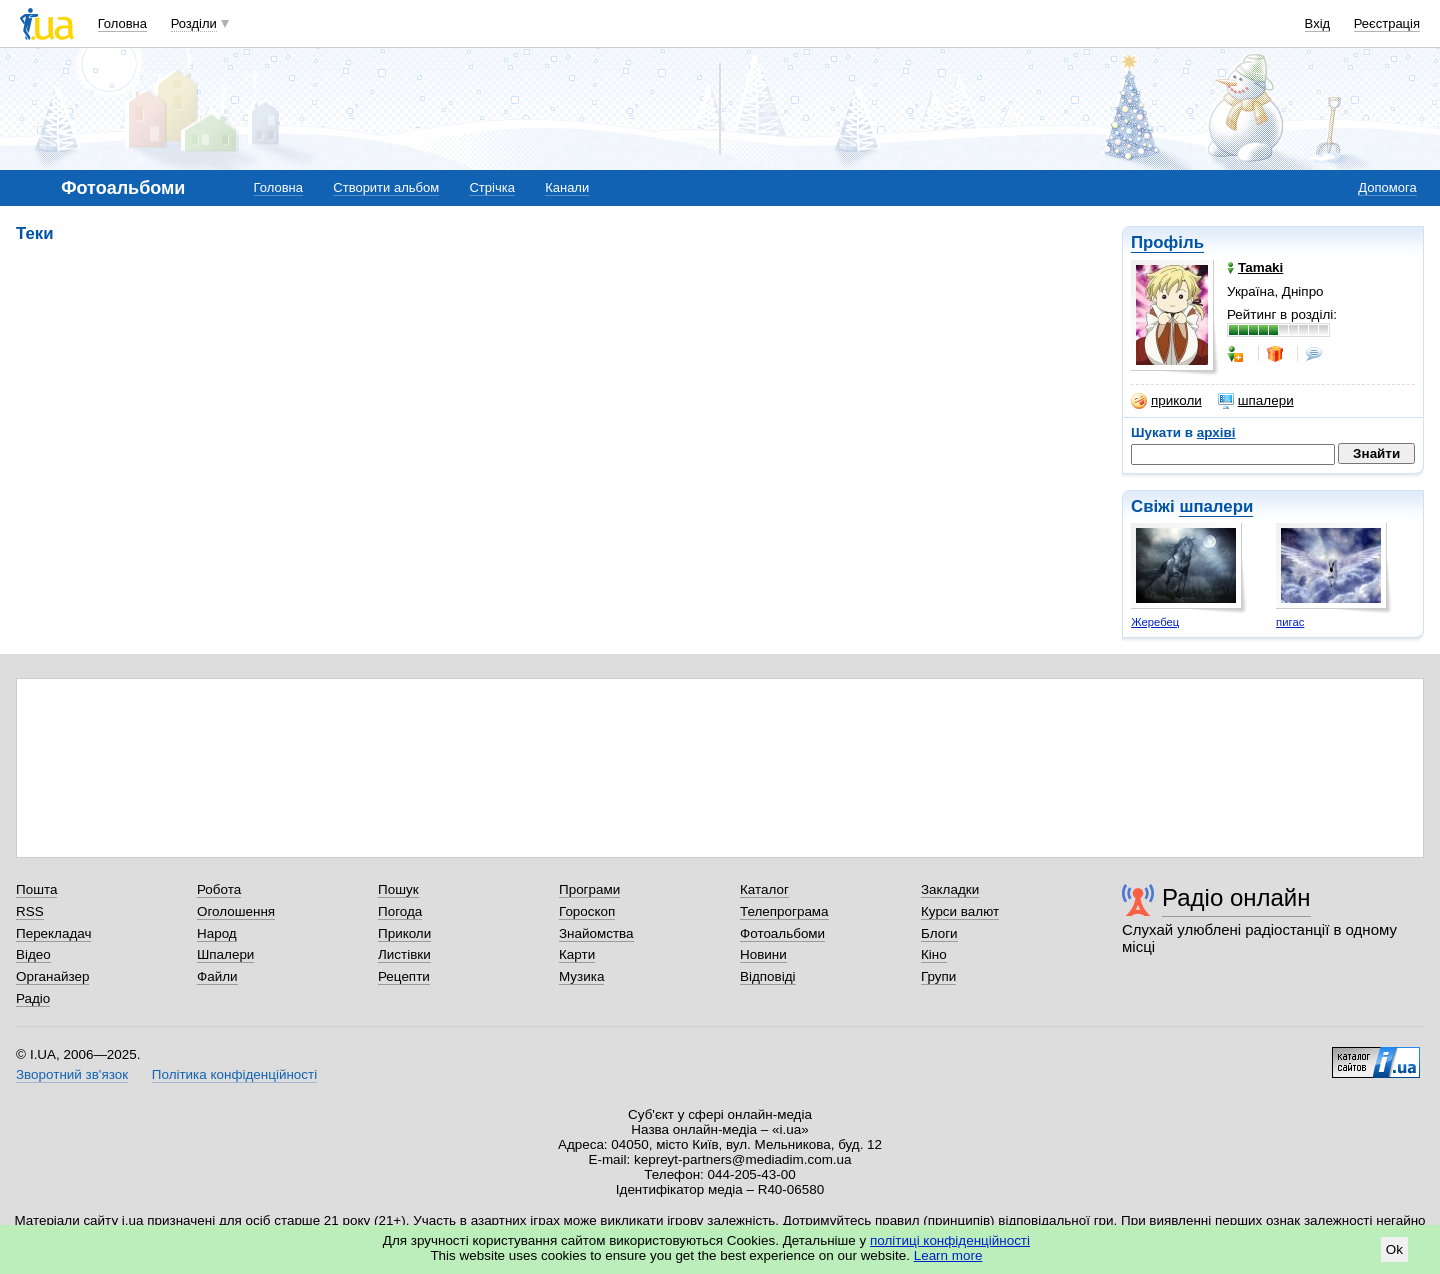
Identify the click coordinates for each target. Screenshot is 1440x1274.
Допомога (1387, 187)
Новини (763, 954)
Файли (217, 976)
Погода (400, 911)
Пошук (398, 889)
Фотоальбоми (782, 933)
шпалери (1256, 401)
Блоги (939, 933)
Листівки (404, 954)
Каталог (764, 889)
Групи (938, 976)
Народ (217, 933)
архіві (1216, 432)
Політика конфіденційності (234, 1074)
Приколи (404, 933)
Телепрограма (784, 911)
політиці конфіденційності (950, 1240)
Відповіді (768, 976)
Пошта (36, 889)
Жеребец (1155, 622)
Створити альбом (386, 187)
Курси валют (960, 911)
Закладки (950, 889)
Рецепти (404, 976)
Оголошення (236, 911)
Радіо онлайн (1236, 897)
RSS (30, 911)
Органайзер (52, 976)
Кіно (934, 954)
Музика (581, 976)
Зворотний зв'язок (72, 1074)
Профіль (1167, 242)
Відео (33, 954)
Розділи (194, 23)
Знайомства (596, 933)
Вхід (1318, 23)
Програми (589, 889)
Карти (577, 954)
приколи (1166, 401)
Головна (122, 23)
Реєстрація (1387, 23)
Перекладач (53, 933)
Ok (1394, 1249)
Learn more (948, 1255)
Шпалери (225, 954)
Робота (219, 889)
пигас (1290, 622)
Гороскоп (587, 911)
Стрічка (491, 187)
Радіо (33, 998)
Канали (567, 187)
